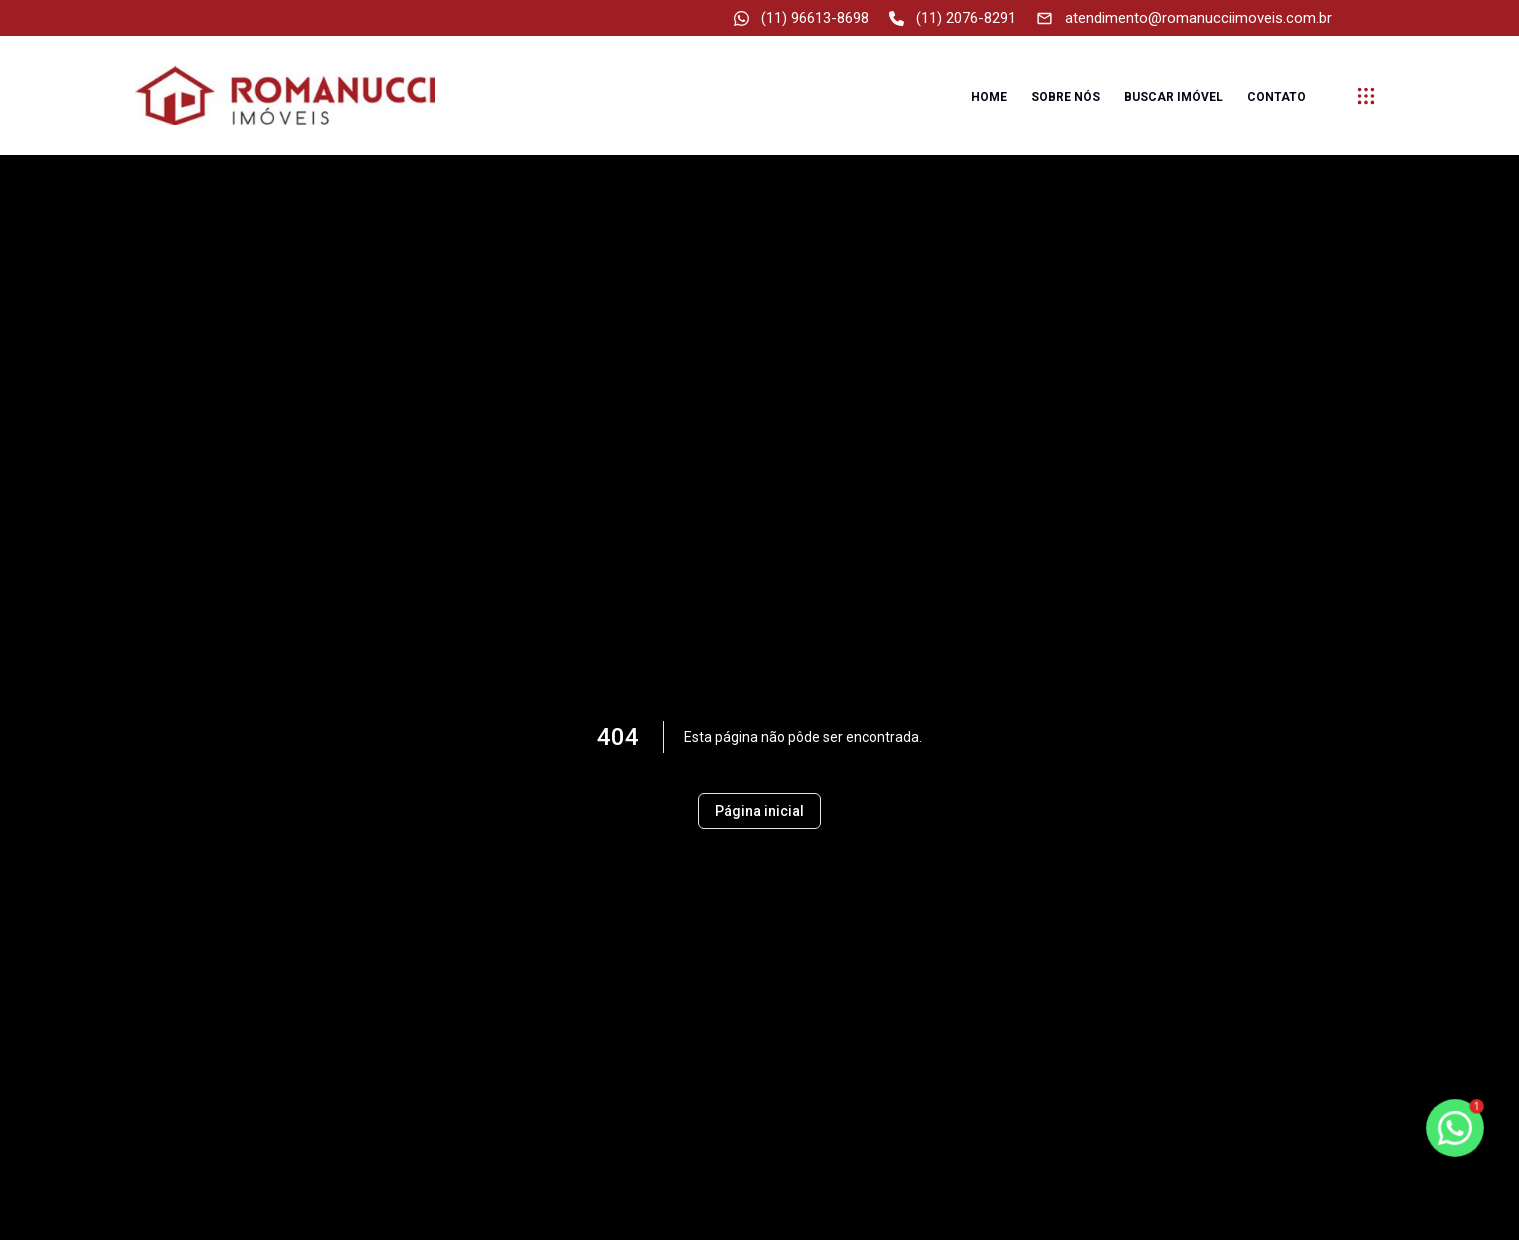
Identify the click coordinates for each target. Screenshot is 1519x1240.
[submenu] (1366, 96)
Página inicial (759, 811)
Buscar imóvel (1173, 97)
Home (989, 97)
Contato (1276, 97)
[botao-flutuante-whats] (1455, 1128)
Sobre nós (1065, 97)
